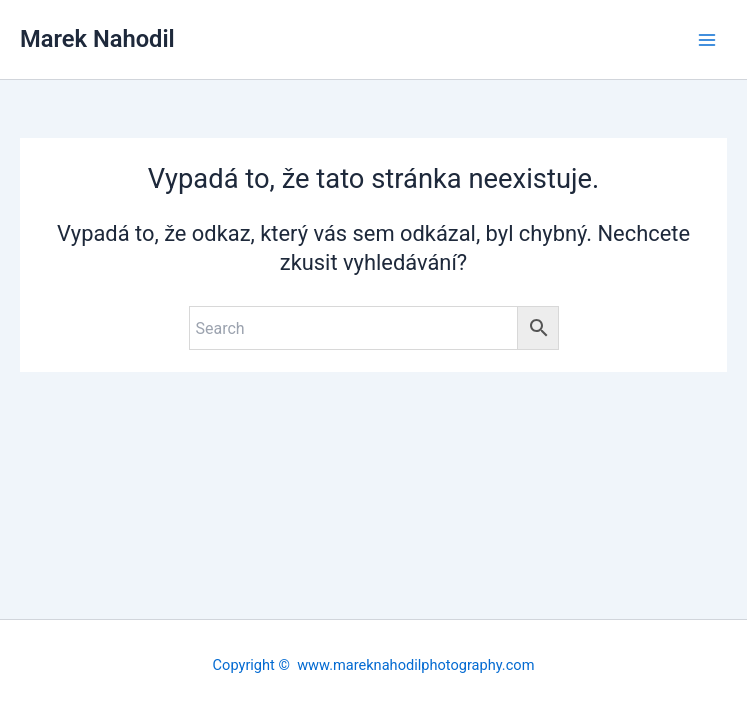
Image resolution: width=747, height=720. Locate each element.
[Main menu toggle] (707, 39)
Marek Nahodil (97, 39)
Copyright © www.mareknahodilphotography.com (374, 665)
